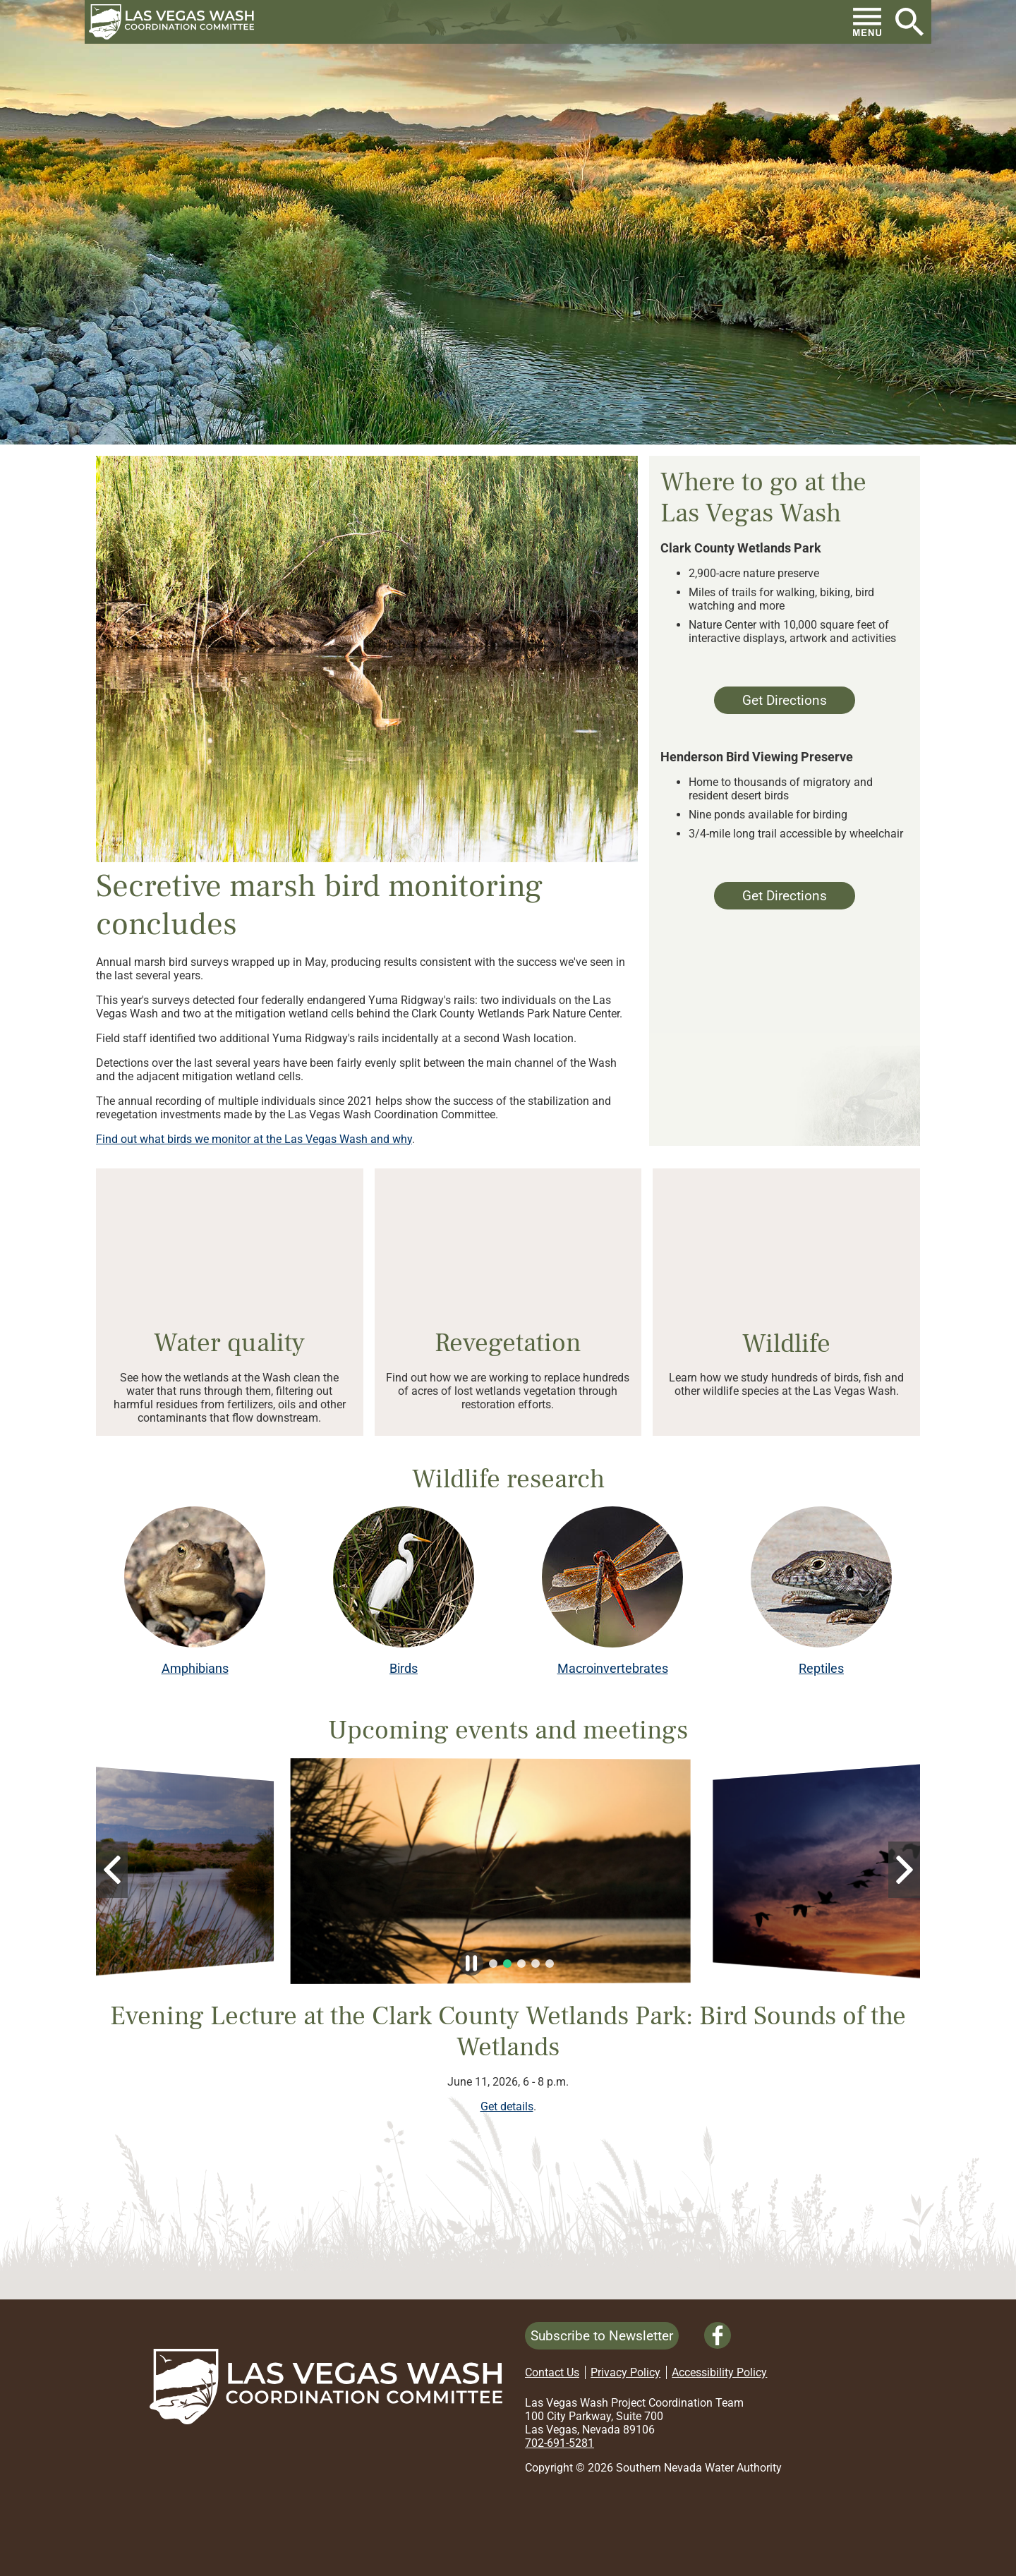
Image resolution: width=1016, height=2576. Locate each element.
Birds (403, 1669)
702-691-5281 (559, 2443)
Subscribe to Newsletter (602, 2336)
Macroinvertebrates (612, 1669)
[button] (177, 22)
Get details (506, 2106)
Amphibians (195, 1669)
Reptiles (821, 1669)
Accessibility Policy (719, 2372)
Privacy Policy (625, 2372)
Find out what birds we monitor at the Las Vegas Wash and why (254, 1139)
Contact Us (552, 2372)
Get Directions (770, 703)
